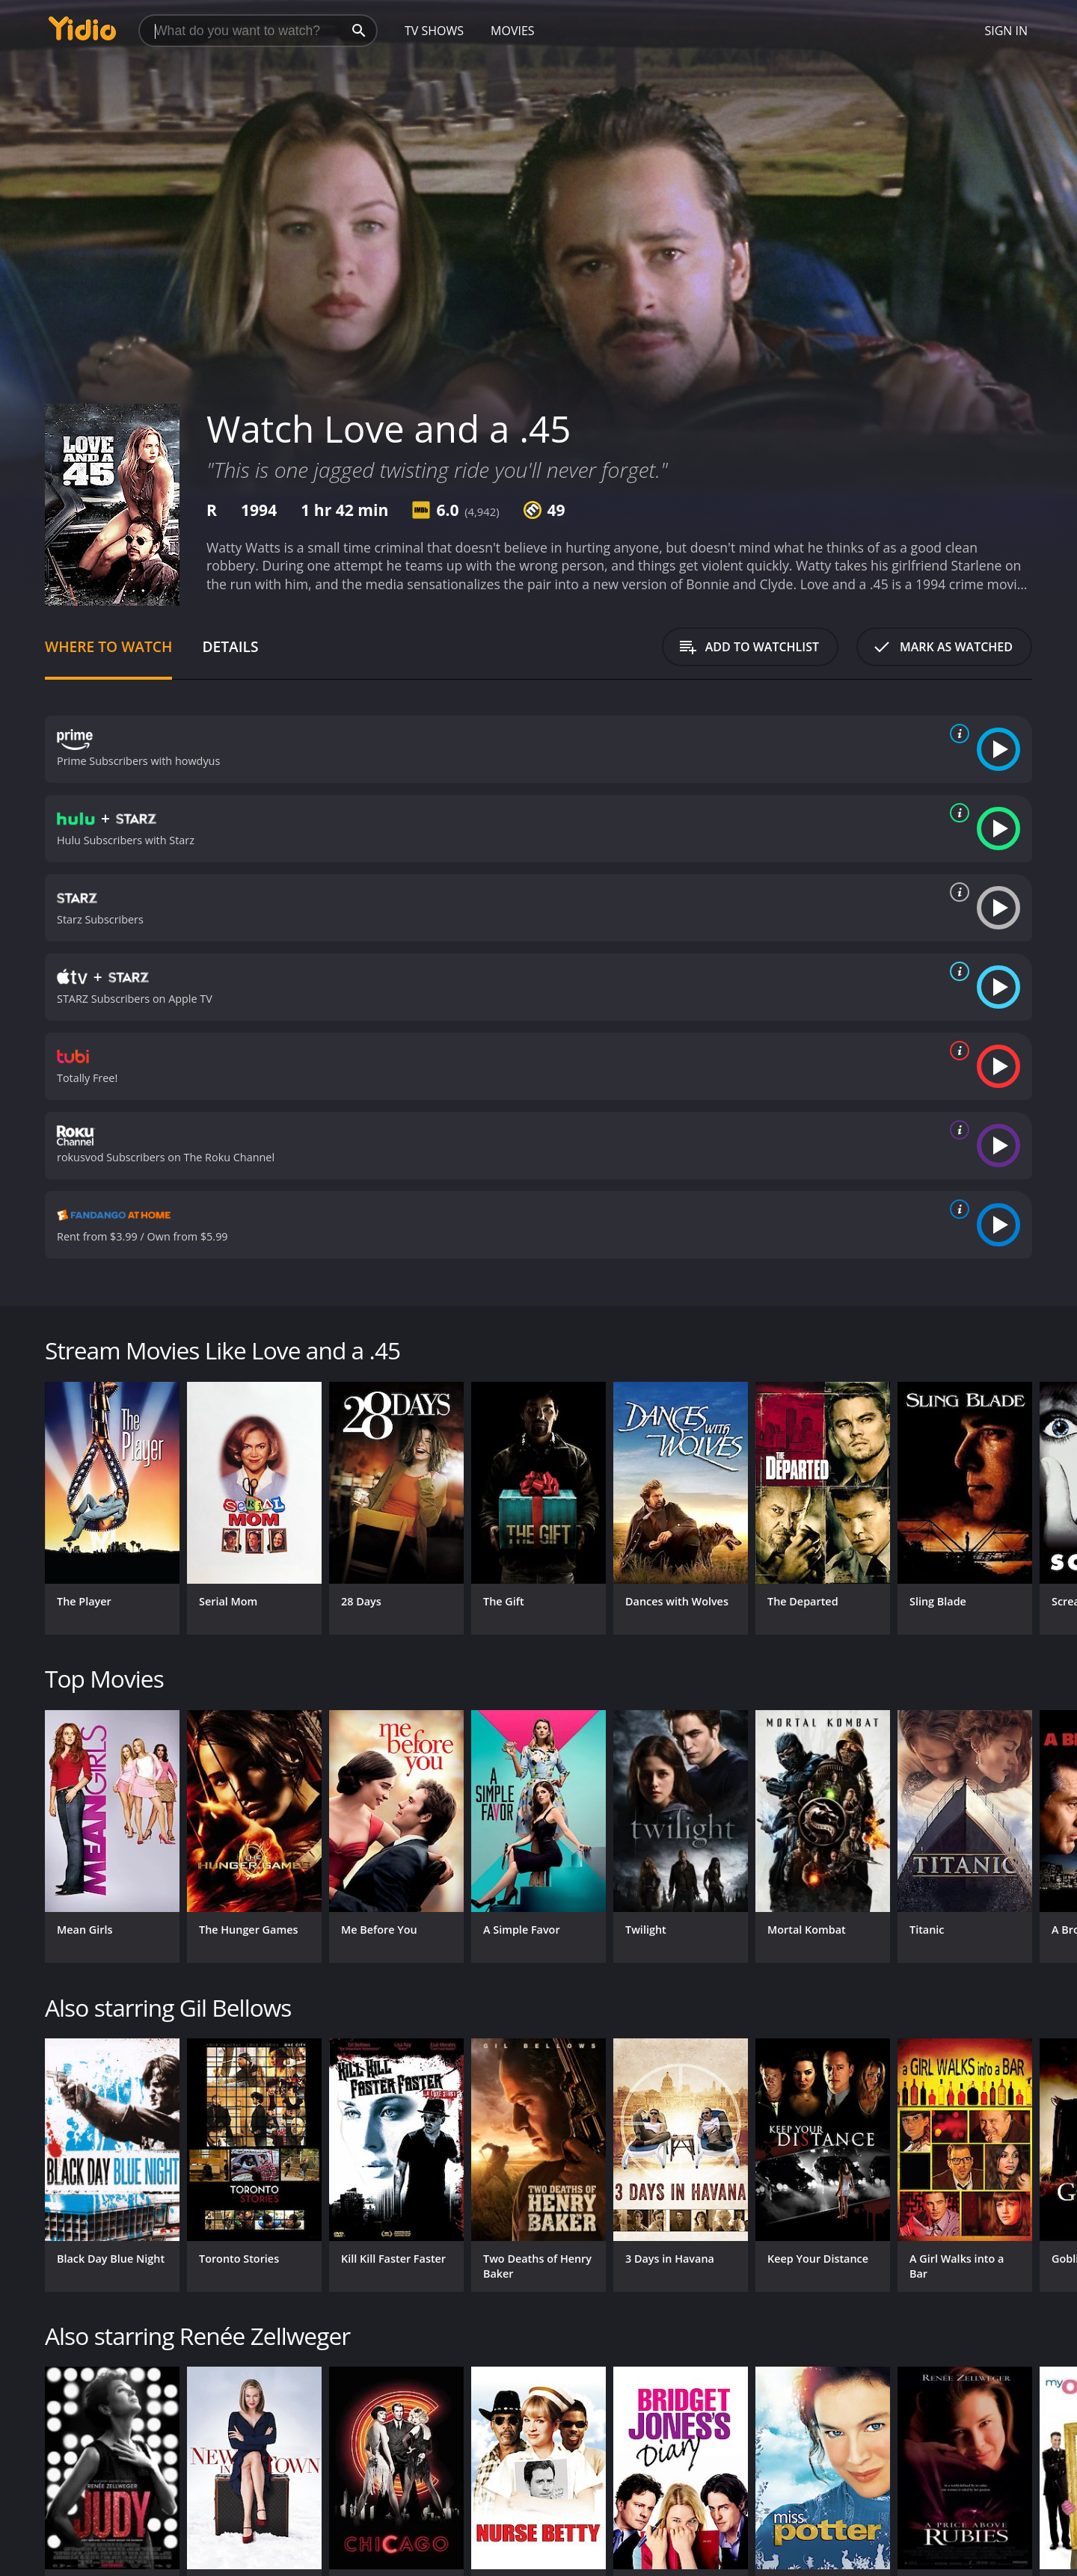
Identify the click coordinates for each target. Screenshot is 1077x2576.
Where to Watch (108, 646)
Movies (513, 30)
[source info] (956, 733)
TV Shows (434, 30)
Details (230, 646)
